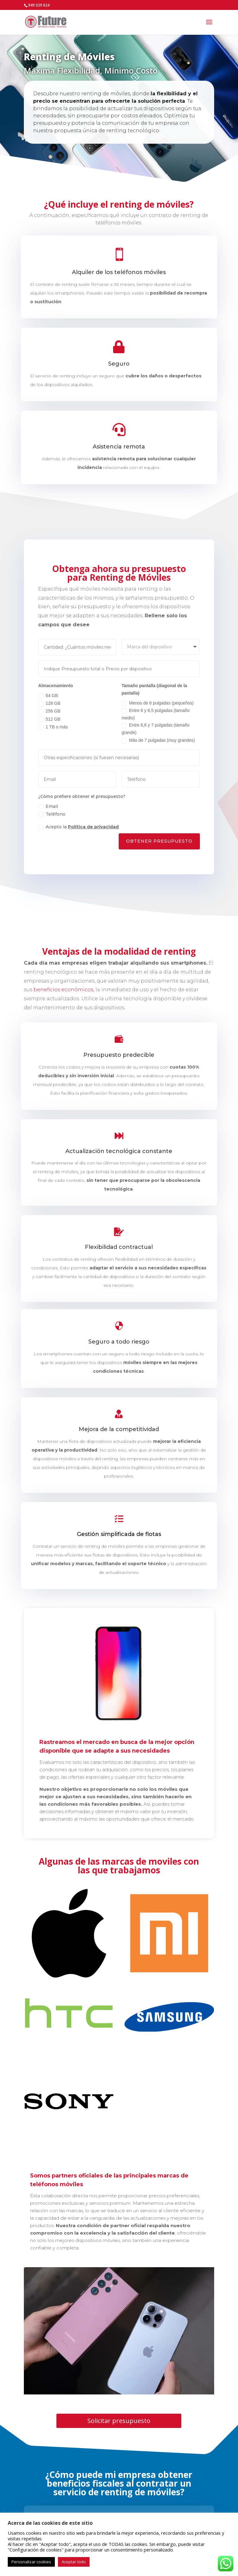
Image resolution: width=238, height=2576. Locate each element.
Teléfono (48, 819)
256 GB (46, 712)
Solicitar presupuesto (118, 2420)
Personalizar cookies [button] (31, 2562)
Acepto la (76, 833)
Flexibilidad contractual (119, 1248)
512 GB (46, 720)
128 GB (46, 703)
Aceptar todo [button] (74, 2562)
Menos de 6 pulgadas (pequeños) (159, 703)
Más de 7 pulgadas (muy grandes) (160, 742)
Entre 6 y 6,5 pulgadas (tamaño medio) (157, 714)
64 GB (44, 695)
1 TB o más (49, 728)
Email (44, 811)
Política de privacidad (92, 832)
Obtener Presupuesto (161, 848)
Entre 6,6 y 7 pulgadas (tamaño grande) (157, 729)
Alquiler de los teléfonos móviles (119, 272)
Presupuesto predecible (119, 1056)
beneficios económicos (63, 990)
